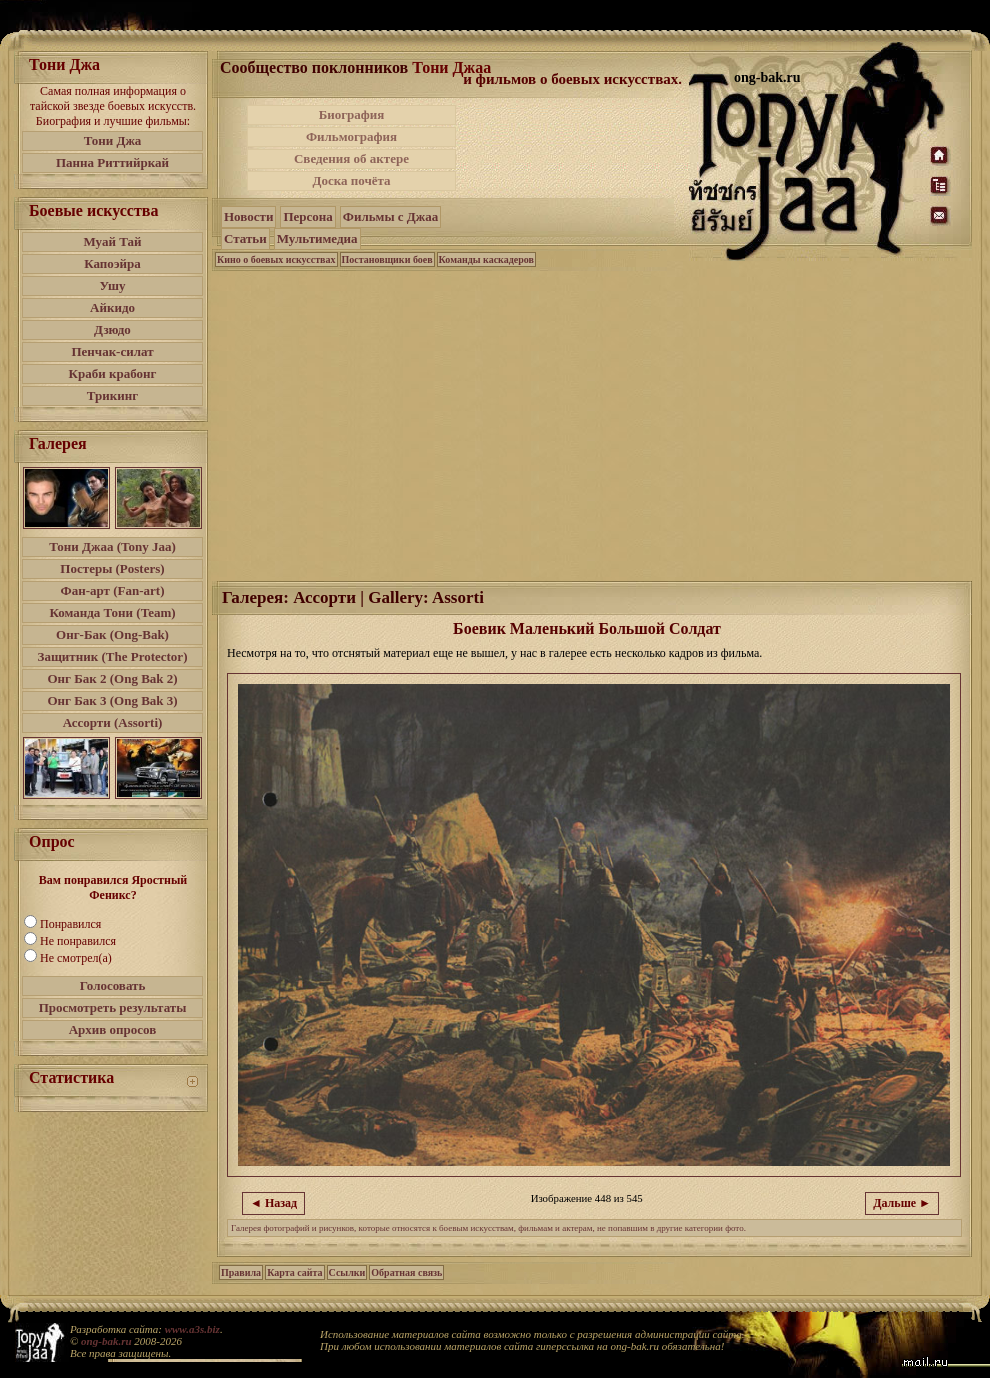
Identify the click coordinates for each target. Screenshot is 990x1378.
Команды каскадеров (486, 259)
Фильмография (351, 136)
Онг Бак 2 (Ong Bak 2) (112, 678)
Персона (307, 216)
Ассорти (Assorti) (113, 722)
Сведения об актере (351, 158)
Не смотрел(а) (76, 958)
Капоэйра (112, 263)
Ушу (113, 285)
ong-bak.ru (106, 1341)
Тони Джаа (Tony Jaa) (112, 546)
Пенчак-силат (112, 351)
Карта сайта (294, 1272)
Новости (248, 216)
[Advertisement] (564, 178)
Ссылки (347, 1272)
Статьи (245, 238)
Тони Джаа (451, 67)
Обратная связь (406, 1272)
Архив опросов (113, 1029)
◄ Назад (273, 1203)
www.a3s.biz (192, 1329)
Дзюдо (112, 329)
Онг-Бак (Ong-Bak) (112, 634)
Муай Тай (112, 241)
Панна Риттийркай (112, 162)
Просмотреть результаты (113, 1007)
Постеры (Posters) (112, 568)
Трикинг (112, 395)
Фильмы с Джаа (390, 216)
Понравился (70, 924)
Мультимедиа (317, 238)
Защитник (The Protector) (113, 656)
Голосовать (113, 985)
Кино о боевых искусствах (276, 259)
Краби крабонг (113, 373)
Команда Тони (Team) (112, 612)
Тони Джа (113, 140)
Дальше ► (902, 1203)
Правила (241, 1272)
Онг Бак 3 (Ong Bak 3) (112, 700)
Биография (352, 114)
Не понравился (78, 941)
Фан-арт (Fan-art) (113, 590)
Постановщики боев (387, 259)
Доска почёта (351, 180)
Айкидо (112, 307)
